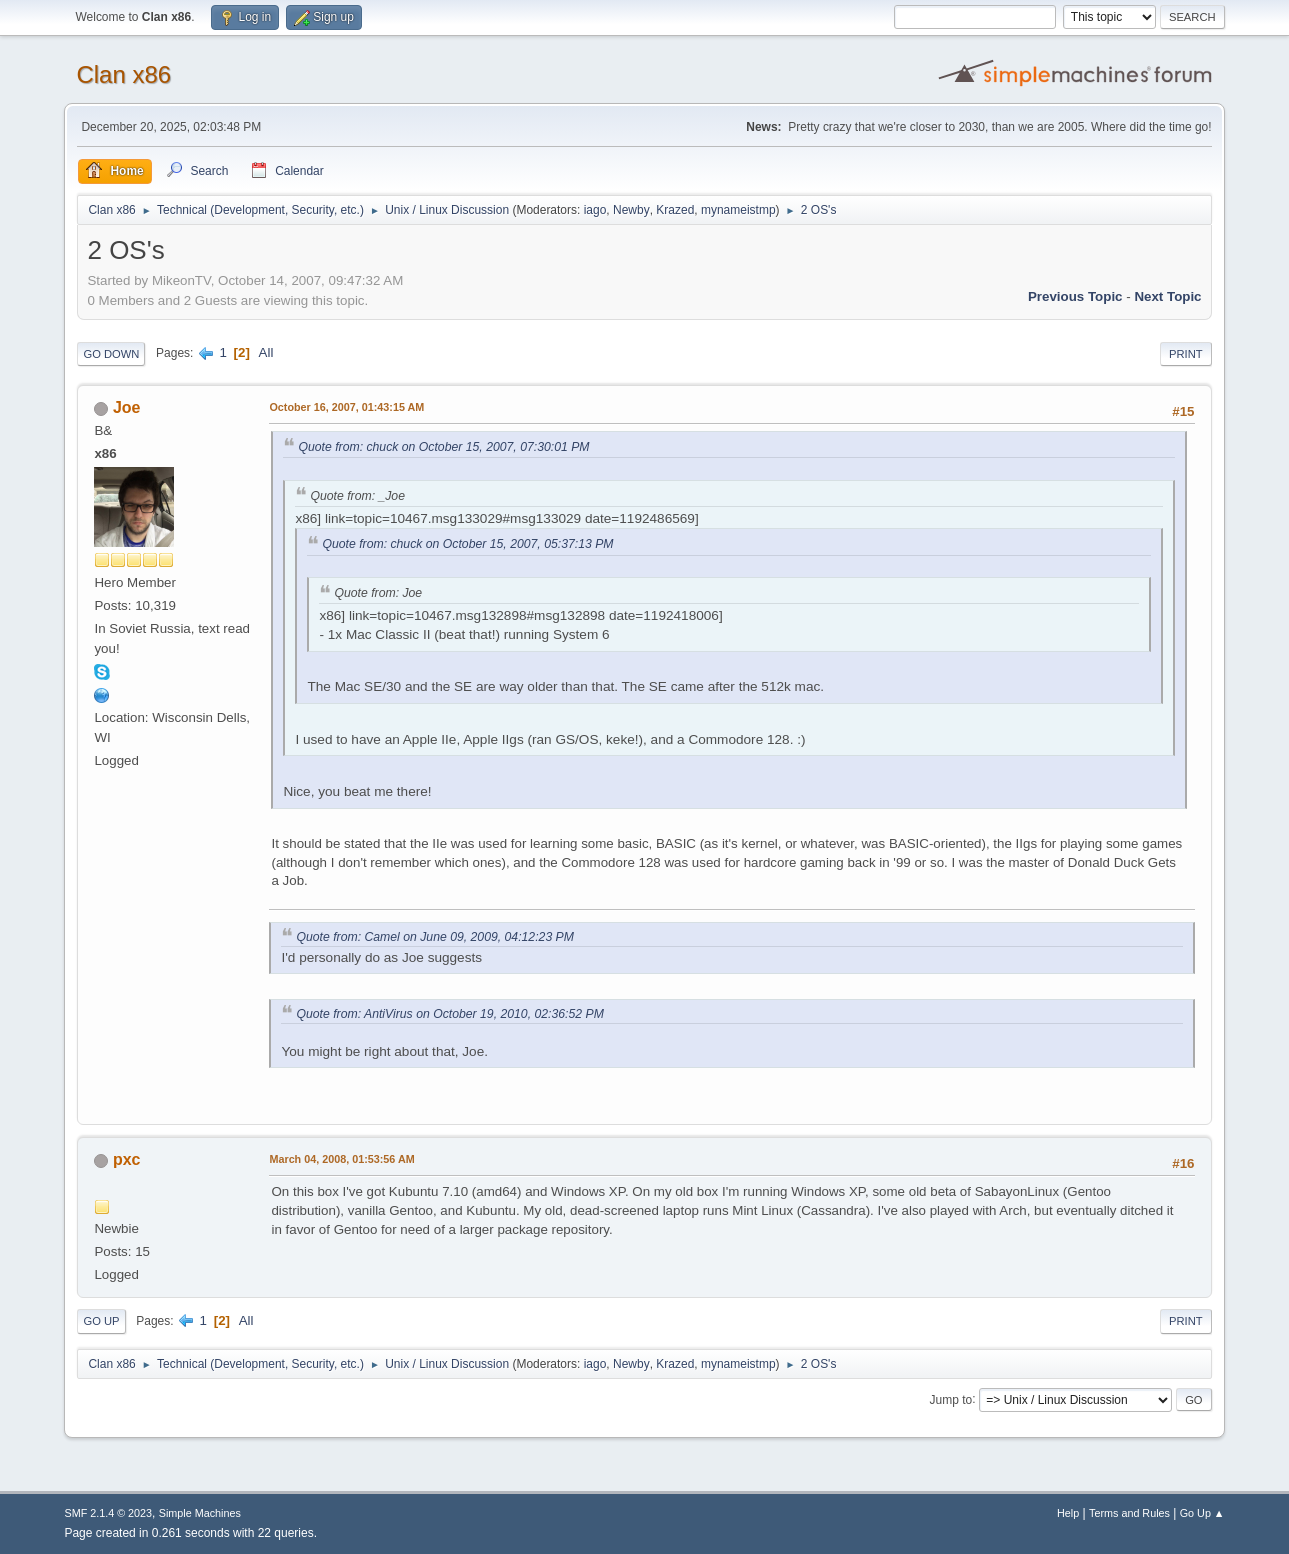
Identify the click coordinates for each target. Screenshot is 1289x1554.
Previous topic (1075, 296)
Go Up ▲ (1202, 1513)
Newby (631, 210)
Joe (127, 407)
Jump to (951, 1399)
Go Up (101, 1321)
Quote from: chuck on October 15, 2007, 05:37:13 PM (467, 544)
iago (595, 210)
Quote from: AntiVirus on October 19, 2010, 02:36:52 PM (449, 1014)
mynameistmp (738, 210)
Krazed (675, 210)
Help (1068, 1513)
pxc (127, 1159)
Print (1186, 354)
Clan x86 (123, 74)
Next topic (1167, 296)
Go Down (111, 354)
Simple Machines (200, 1513)
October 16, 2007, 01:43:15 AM (346, 407)
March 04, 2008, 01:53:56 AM (341, 1159)
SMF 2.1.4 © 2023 (108, 1513)
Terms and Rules (1129, 1513)
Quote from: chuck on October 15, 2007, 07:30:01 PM (443, 447)
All (266, 352)
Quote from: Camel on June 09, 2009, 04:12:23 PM (434, 937)
